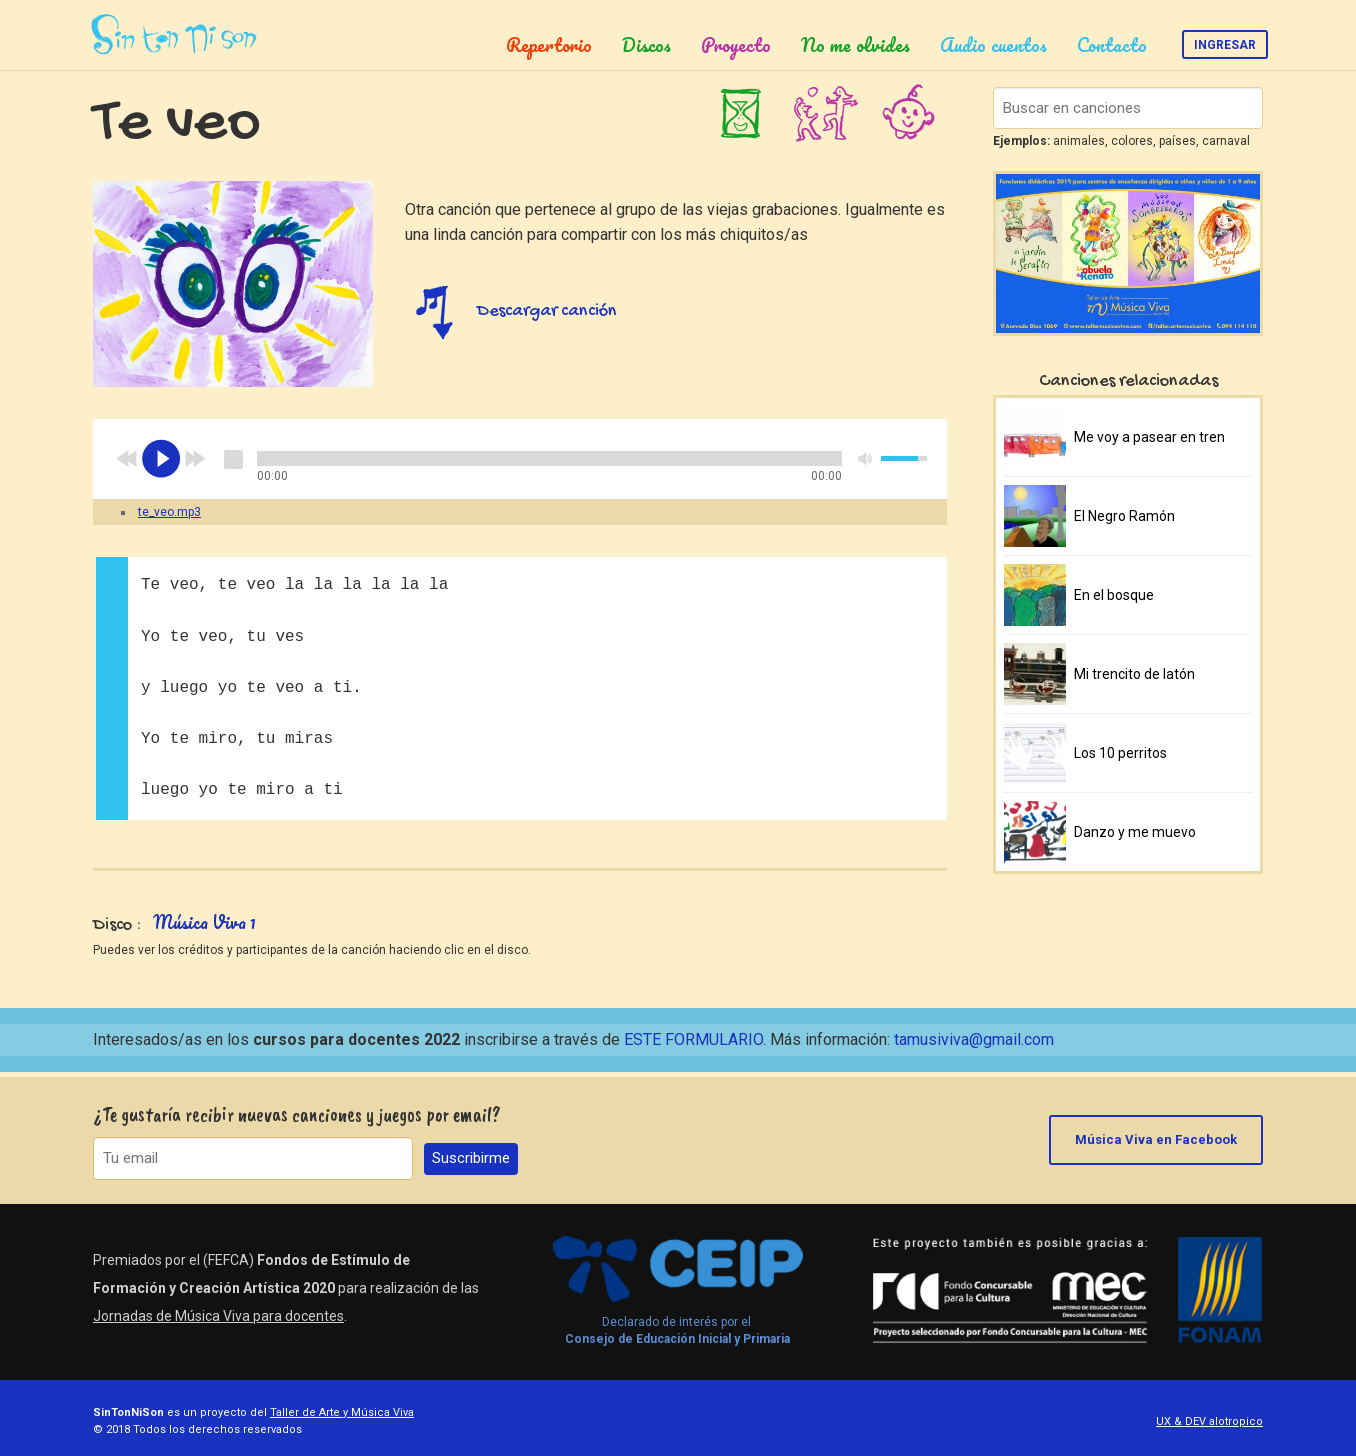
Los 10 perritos (1120, 753)
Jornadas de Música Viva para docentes (218, 1312)
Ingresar (1225, 45)
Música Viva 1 (204, 922)
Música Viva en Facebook (1156, 1135)
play (161, 459)
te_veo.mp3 (169, 512)
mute (866, 458)
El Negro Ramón (1124, 516)
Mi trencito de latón (1134, 674)
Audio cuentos (993, 45)
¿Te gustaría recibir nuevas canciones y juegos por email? (297, 1110)
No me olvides (855, 45)
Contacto (1112, 45)
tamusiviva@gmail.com (974, 1039)
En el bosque (1114, 595)
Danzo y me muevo (1135, 832)
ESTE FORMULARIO (693, 1039)
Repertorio (549, 45)
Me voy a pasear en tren (1149, 437)
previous (127, 459)
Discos (646, 45)
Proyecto (736, 45)
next (195, 459)
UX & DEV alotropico (1209, 1417)
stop (233, 459)
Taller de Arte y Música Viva (342, 1408)
